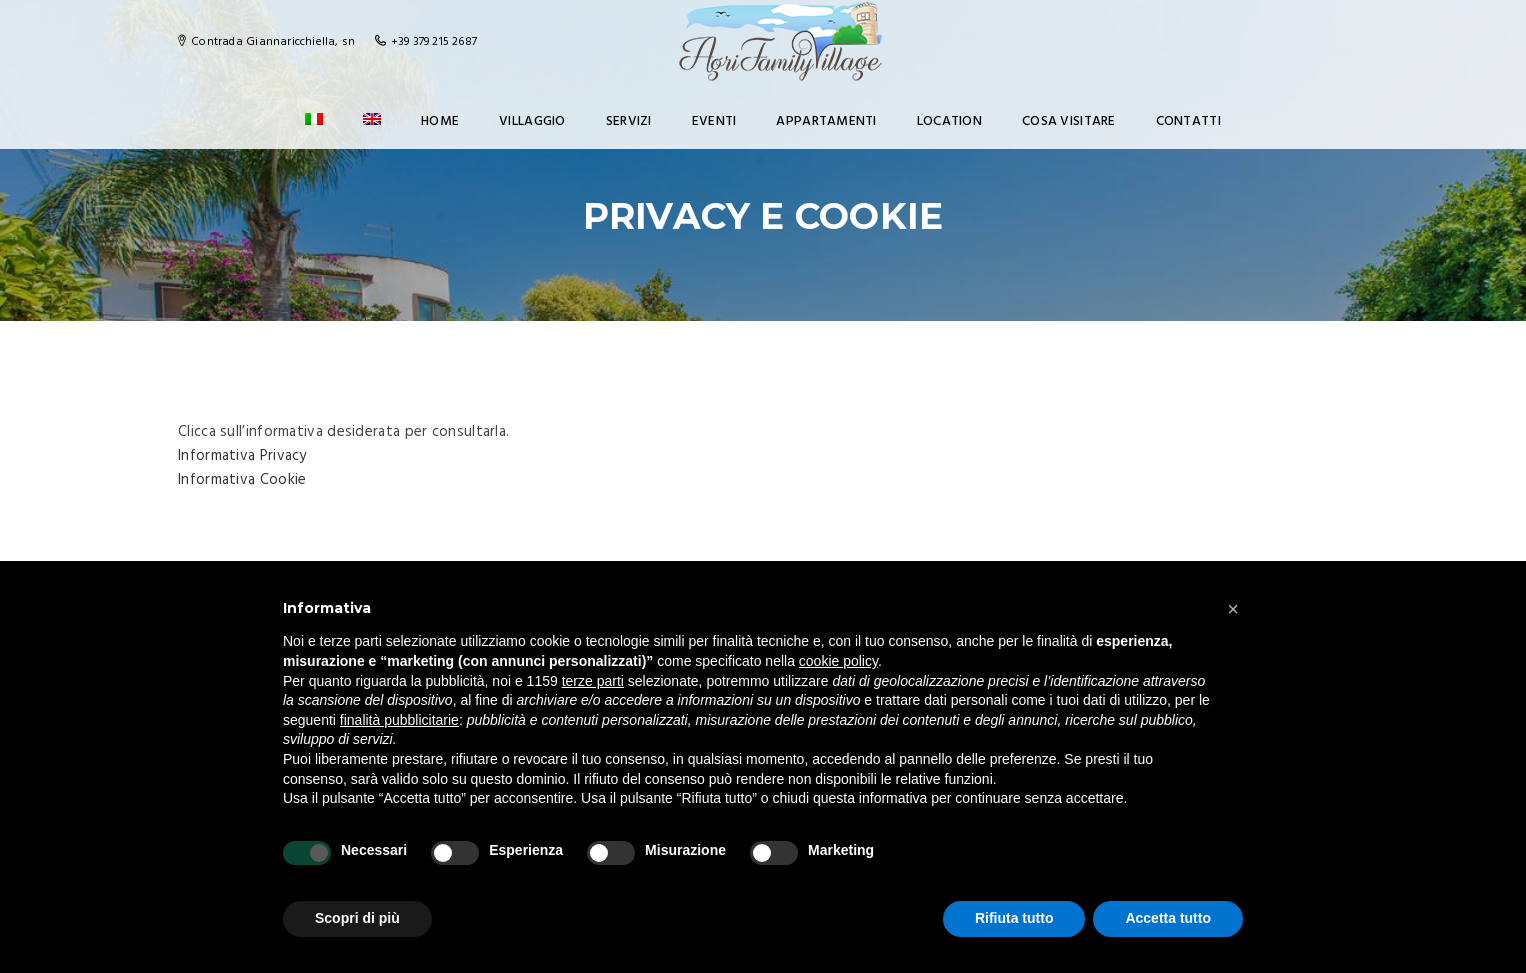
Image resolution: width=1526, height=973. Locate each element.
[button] (1233, 609)
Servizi (629, 121)
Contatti (1188, 121)
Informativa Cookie (242, 480)
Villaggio (532, 121)
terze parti (593, 681)
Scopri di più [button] (357, 918)
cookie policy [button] (838, 661)
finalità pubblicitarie (399, 720)
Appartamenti (826, 121)
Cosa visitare (1069, 121)
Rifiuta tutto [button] (1014, 918)
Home (440, 121)
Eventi (714, 121)
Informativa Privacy (242, 456)
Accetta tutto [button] (1168, 918)
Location (949, 121)
